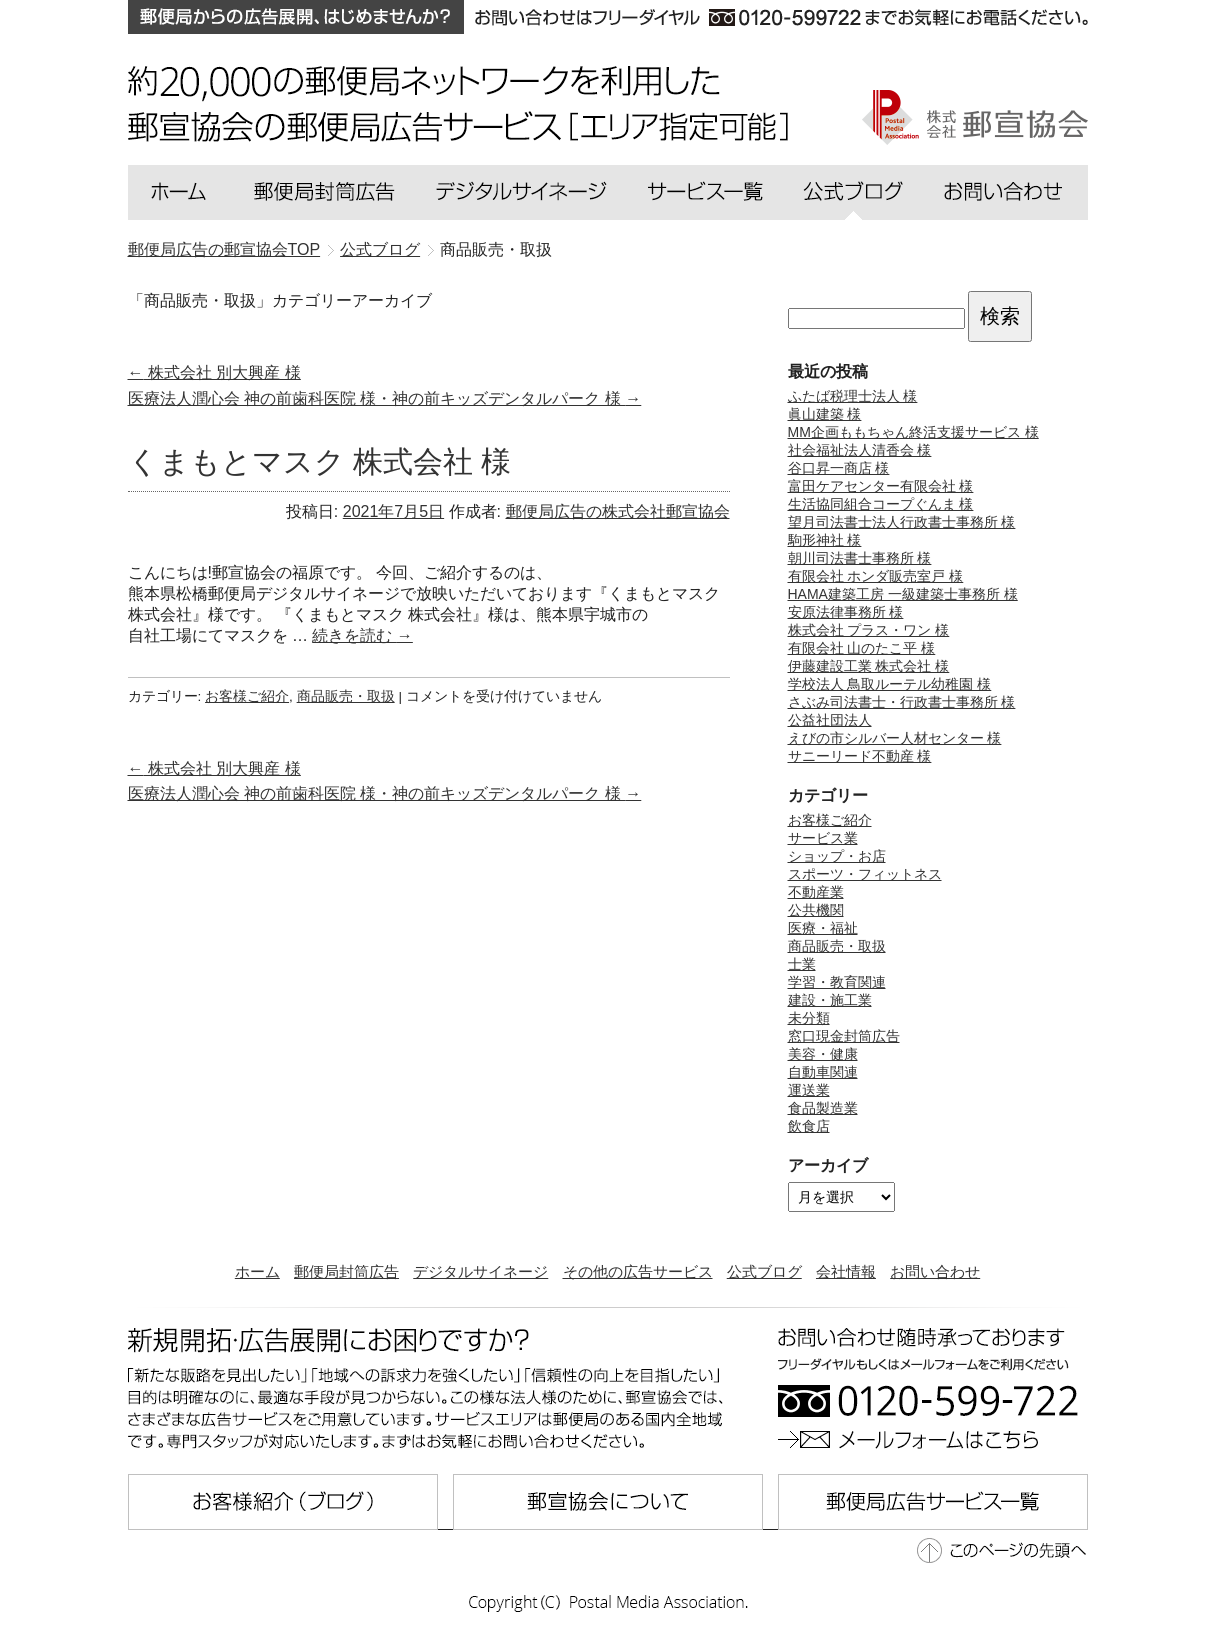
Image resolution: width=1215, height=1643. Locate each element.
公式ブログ (764, 1271)
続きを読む (362, 635)
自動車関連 (823, 1072)
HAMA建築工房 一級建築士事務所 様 (903, 594)
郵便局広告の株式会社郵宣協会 (618, 511)
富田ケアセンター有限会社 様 (881, 486)
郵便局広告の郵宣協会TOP (224, 249)
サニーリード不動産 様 (860, 756)
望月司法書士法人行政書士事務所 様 (902, 522)
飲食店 (809, 1126)
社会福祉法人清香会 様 (860, 450)
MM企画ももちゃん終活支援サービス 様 (913, 432)
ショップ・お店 (837, 856)
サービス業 (823, 838)
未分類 (809, 1018)
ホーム (257, 1271)
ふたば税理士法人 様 (853, 396)
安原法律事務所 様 (846, 612)
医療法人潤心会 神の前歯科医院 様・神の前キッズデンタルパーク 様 (385, 398)
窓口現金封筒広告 (844, 1036)
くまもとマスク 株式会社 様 (320, 461)
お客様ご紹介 (247, 696)
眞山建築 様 (825, 414)
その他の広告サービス (638, 1271)
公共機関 (816, 910)
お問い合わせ (935, 1271)
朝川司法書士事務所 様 (860, 558)
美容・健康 (823, 1054)
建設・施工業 (830, 1000)
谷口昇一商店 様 (839, 468)
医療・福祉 (823, 928)
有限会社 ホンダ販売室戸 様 (876, 576)
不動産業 (816, 892)
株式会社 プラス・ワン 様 (869, 630)
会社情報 (846, 1271)
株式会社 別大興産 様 (214, 372)
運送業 (809, 1090)
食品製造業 (823, 1108)
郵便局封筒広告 (346, 1271)
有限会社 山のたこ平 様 (862, 648)
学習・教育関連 (837, 982)
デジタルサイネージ (480, 1271)
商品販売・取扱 (346, 696)
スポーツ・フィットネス (865, 874)
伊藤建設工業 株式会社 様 (869, 666)
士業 (802, 964)
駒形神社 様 (825, 540)
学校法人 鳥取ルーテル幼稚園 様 (890, 684)
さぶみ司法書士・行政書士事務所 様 (902, 702)
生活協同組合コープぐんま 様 (881, 504)
